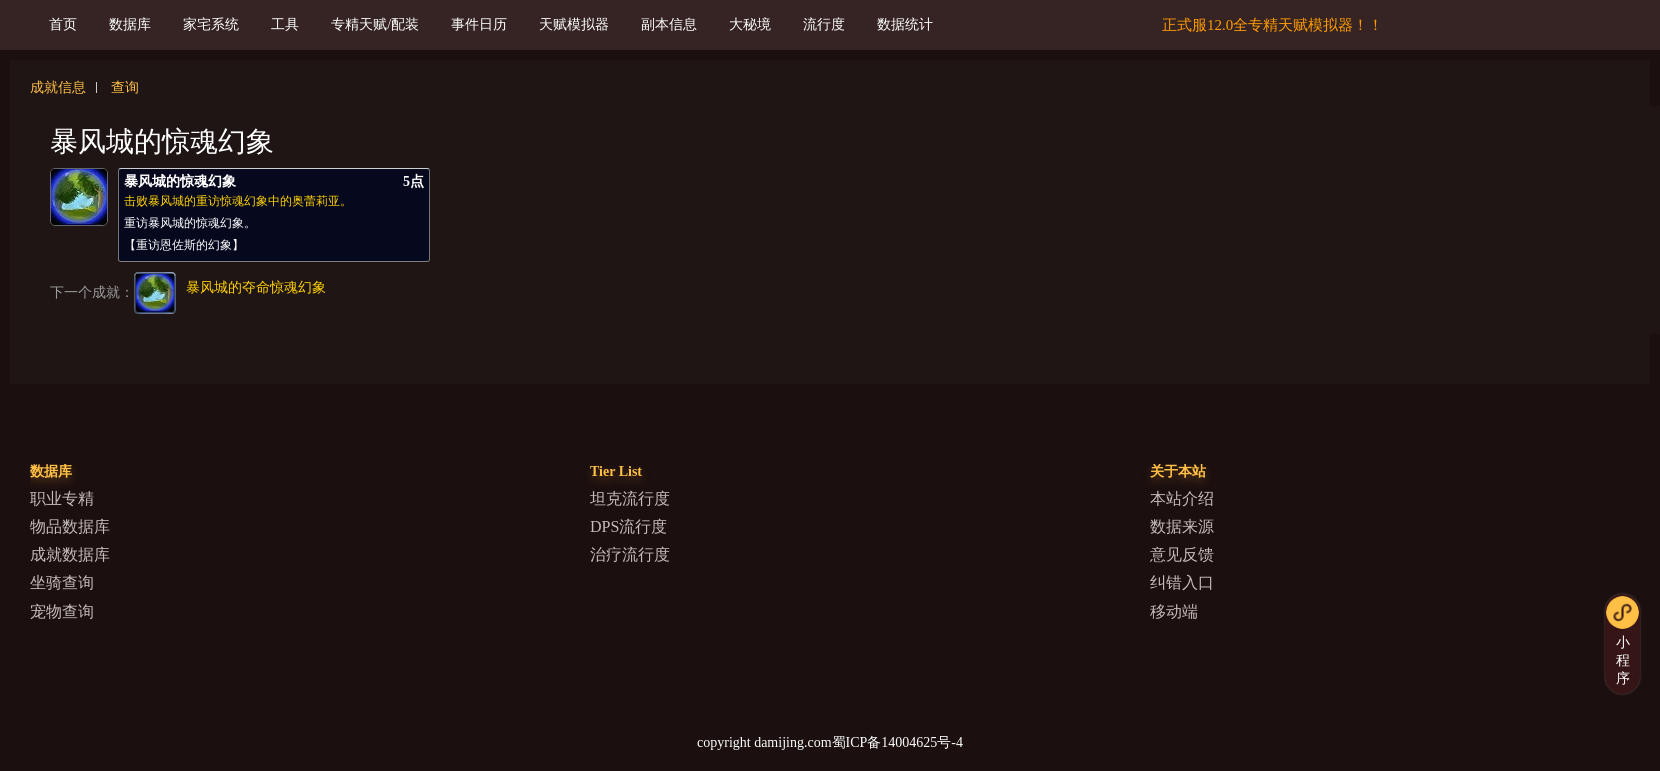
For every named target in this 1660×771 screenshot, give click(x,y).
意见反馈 (1182, 554)
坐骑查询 (62, 582)
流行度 (824, 24)
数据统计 (905, 24)
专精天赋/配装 (375, 24)
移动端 (1174, 611)
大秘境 (750, 24)
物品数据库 (70, 526)
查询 (125, 87)
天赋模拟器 (574, 24)
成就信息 (58, 87)
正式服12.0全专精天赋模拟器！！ (1272, 25)
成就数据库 (70, 554)
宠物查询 (62, 611)
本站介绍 (1182, 498)
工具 (285, 24)
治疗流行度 (630, 554)
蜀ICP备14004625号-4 (897, 742)
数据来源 (1182, 526)
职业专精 (62, 498)
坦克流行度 (630, 498)
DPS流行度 (628, 526)
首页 (63, 24)
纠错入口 (1182, 582)
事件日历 (479, 24)
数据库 (130, 24)
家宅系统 (211, 24)
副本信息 (669, 24)
